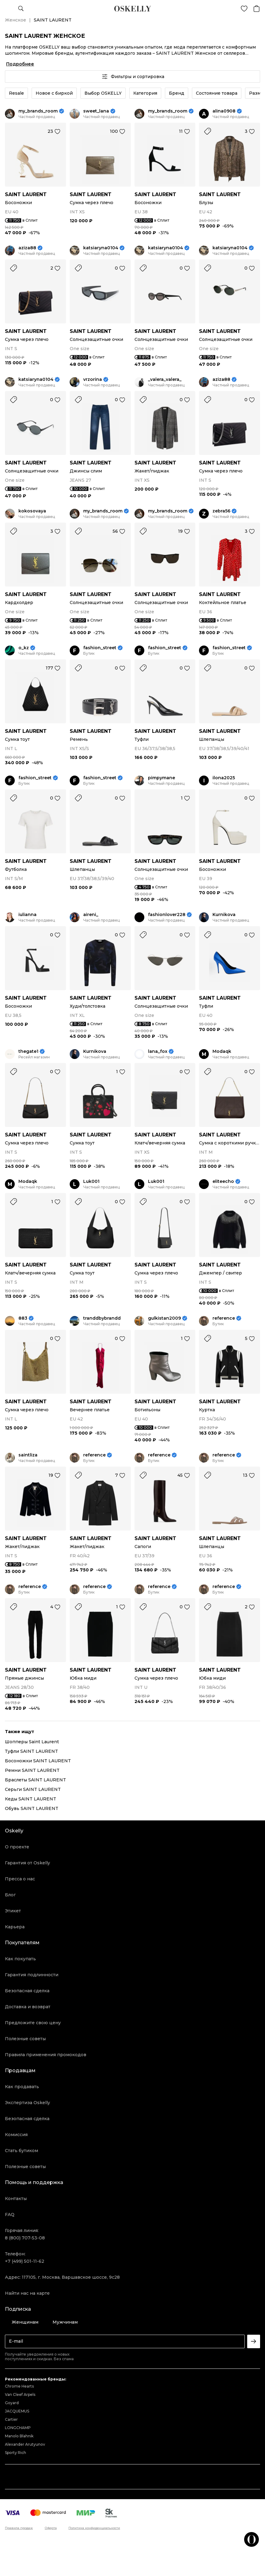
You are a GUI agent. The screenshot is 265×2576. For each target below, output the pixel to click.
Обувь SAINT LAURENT (31, 1808)
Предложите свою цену (33, 2022)
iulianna (27, 914)
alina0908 (224, 111)
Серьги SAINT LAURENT (33, 1789)
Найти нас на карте (27, 2293)
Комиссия (16, 2134)
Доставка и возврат (27, 2006)
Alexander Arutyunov (25, 2444)
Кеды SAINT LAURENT (30, 1799)
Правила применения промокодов (45, 2054)
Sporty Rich (15, 2452)
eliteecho (223, 1181)
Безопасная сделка (27, 1990)
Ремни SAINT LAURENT (32, 1770)
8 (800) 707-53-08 (25, 2238)
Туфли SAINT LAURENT (31, 1751)
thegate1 (28, 1051)
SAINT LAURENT (26, 194)
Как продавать (22, 2086)
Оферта (51, 2528)
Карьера (15, 1927)
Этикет (13, 1911)
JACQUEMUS (17, 2411)
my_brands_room (38, 111)
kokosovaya (32, 511)
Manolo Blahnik (19, 2436)
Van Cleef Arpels (20, 2394)
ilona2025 (223, 777)
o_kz (23, 647)
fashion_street (99, 647)
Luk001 (91, 1181)
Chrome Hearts (19, 2386)
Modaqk (221, 1051)
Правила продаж (19, 2528)
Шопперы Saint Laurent (32, 1741)
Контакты (16, 2198)
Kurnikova (224, 914)
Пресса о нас (20, 1879)
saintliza (27, 1455)
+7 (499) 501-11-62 (24, 2261)
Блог (10, 1895)
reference (223, 1318)
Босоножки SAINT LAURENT (38, 1761)
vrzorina (92, 379)
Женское (15, 20)
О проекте (17, 1847)
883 (22, 1318)
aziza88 (27, 248)
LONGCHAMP (18, 2427)
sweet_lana (96, 111)
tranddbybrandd (102, 1318)
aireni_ (90, 914)
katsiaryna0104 (100, 248)
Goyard (12, 2402)
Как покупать (20, 1959)
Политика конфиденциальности (94, 2528)
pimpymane (161, 777)
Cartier (11, 2419)
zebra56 (221, 511)
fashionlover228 (166, 914)
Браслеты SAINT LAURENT (35, 1780)
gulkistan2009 (164, 1318)
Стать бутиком (21, 2150)
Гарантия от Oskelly (27, 1863)
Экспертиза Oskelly (27, 2102)
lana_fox (157, 1051)
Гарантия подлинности (31, 1974)
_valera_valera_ (164, 379)
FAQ (9, 2214)
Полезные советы (25, 2038)
